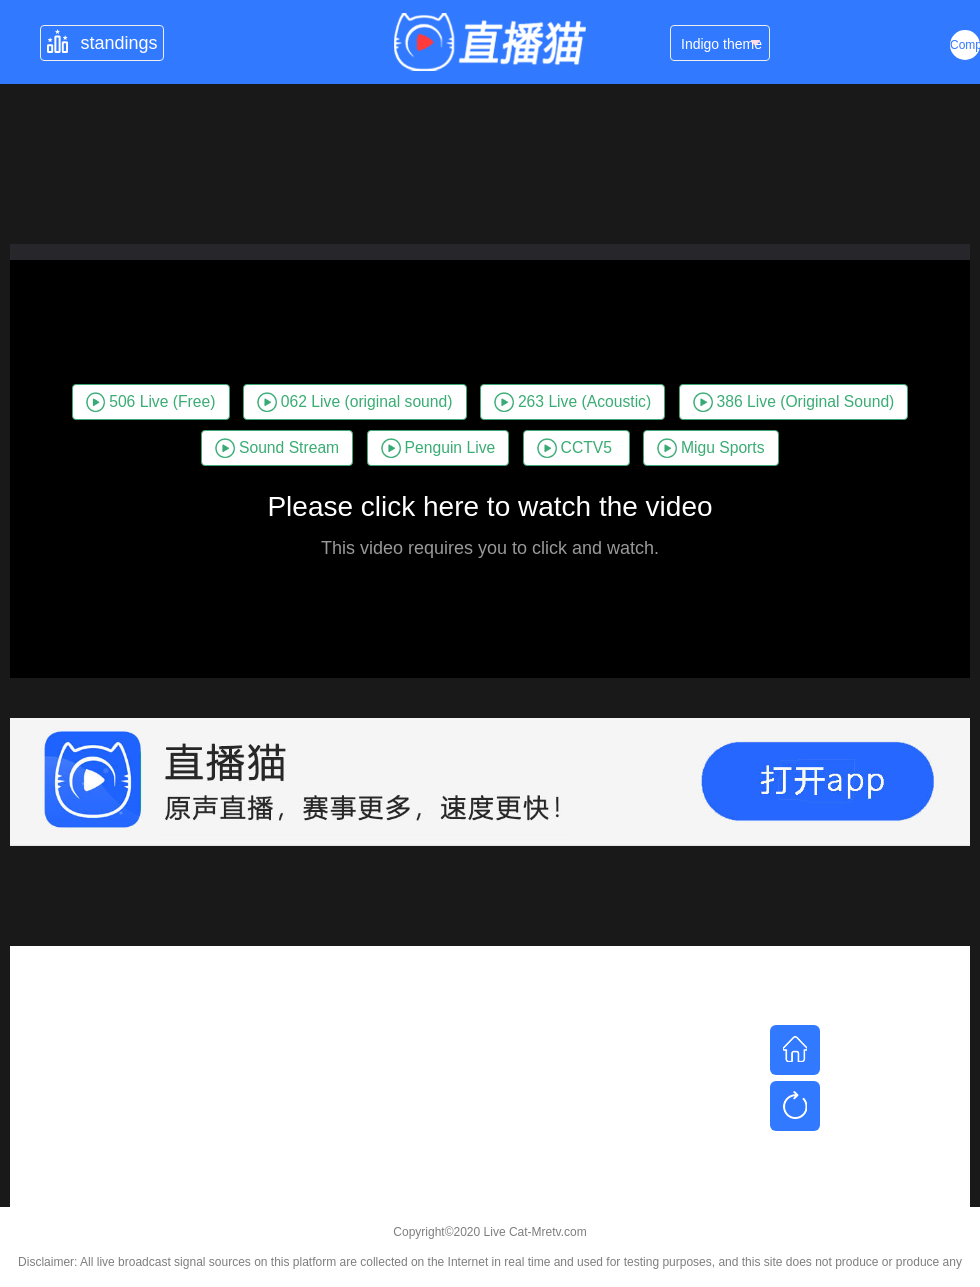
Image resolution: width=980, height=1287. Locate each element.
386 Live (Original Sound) (793, 402)
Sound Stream (277, 448)
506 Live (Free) (151, 402)
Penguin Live (438, 448)
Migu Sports (710, 448)
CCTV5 (574, 448)
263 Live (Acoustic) (572, 402)
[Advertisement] (490, 1086)
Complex (965, 45)
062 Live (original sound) (354, 402)
